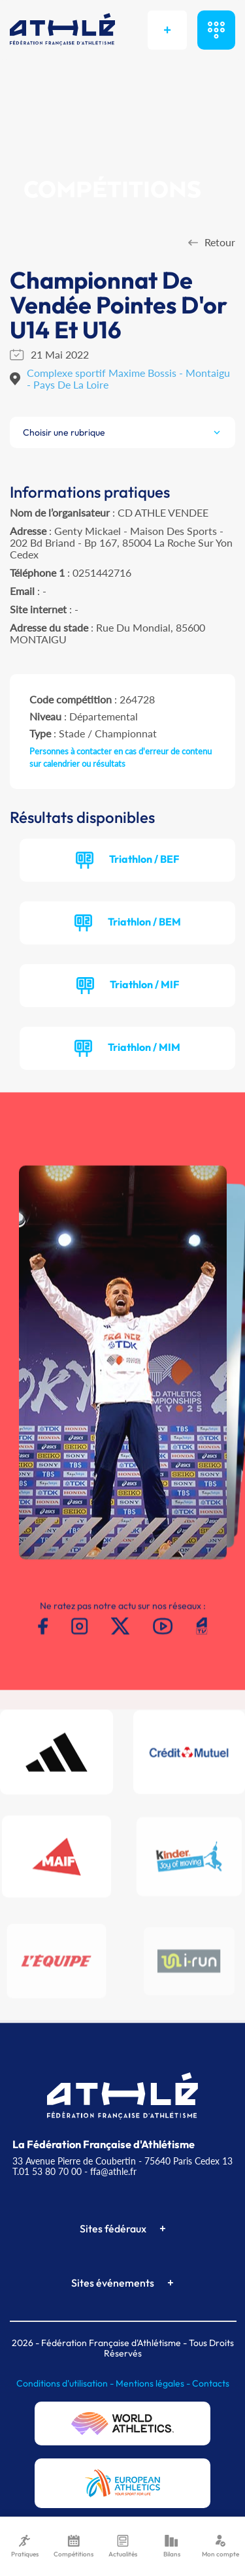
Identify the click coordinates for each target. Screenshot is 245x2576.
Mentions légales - (154, 2383)
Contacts (210, 2383)
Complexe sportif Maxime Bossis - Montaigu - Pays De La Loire (128, 378)
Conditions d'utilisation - (66, 2383)
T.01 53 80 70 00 (47, 2171)
